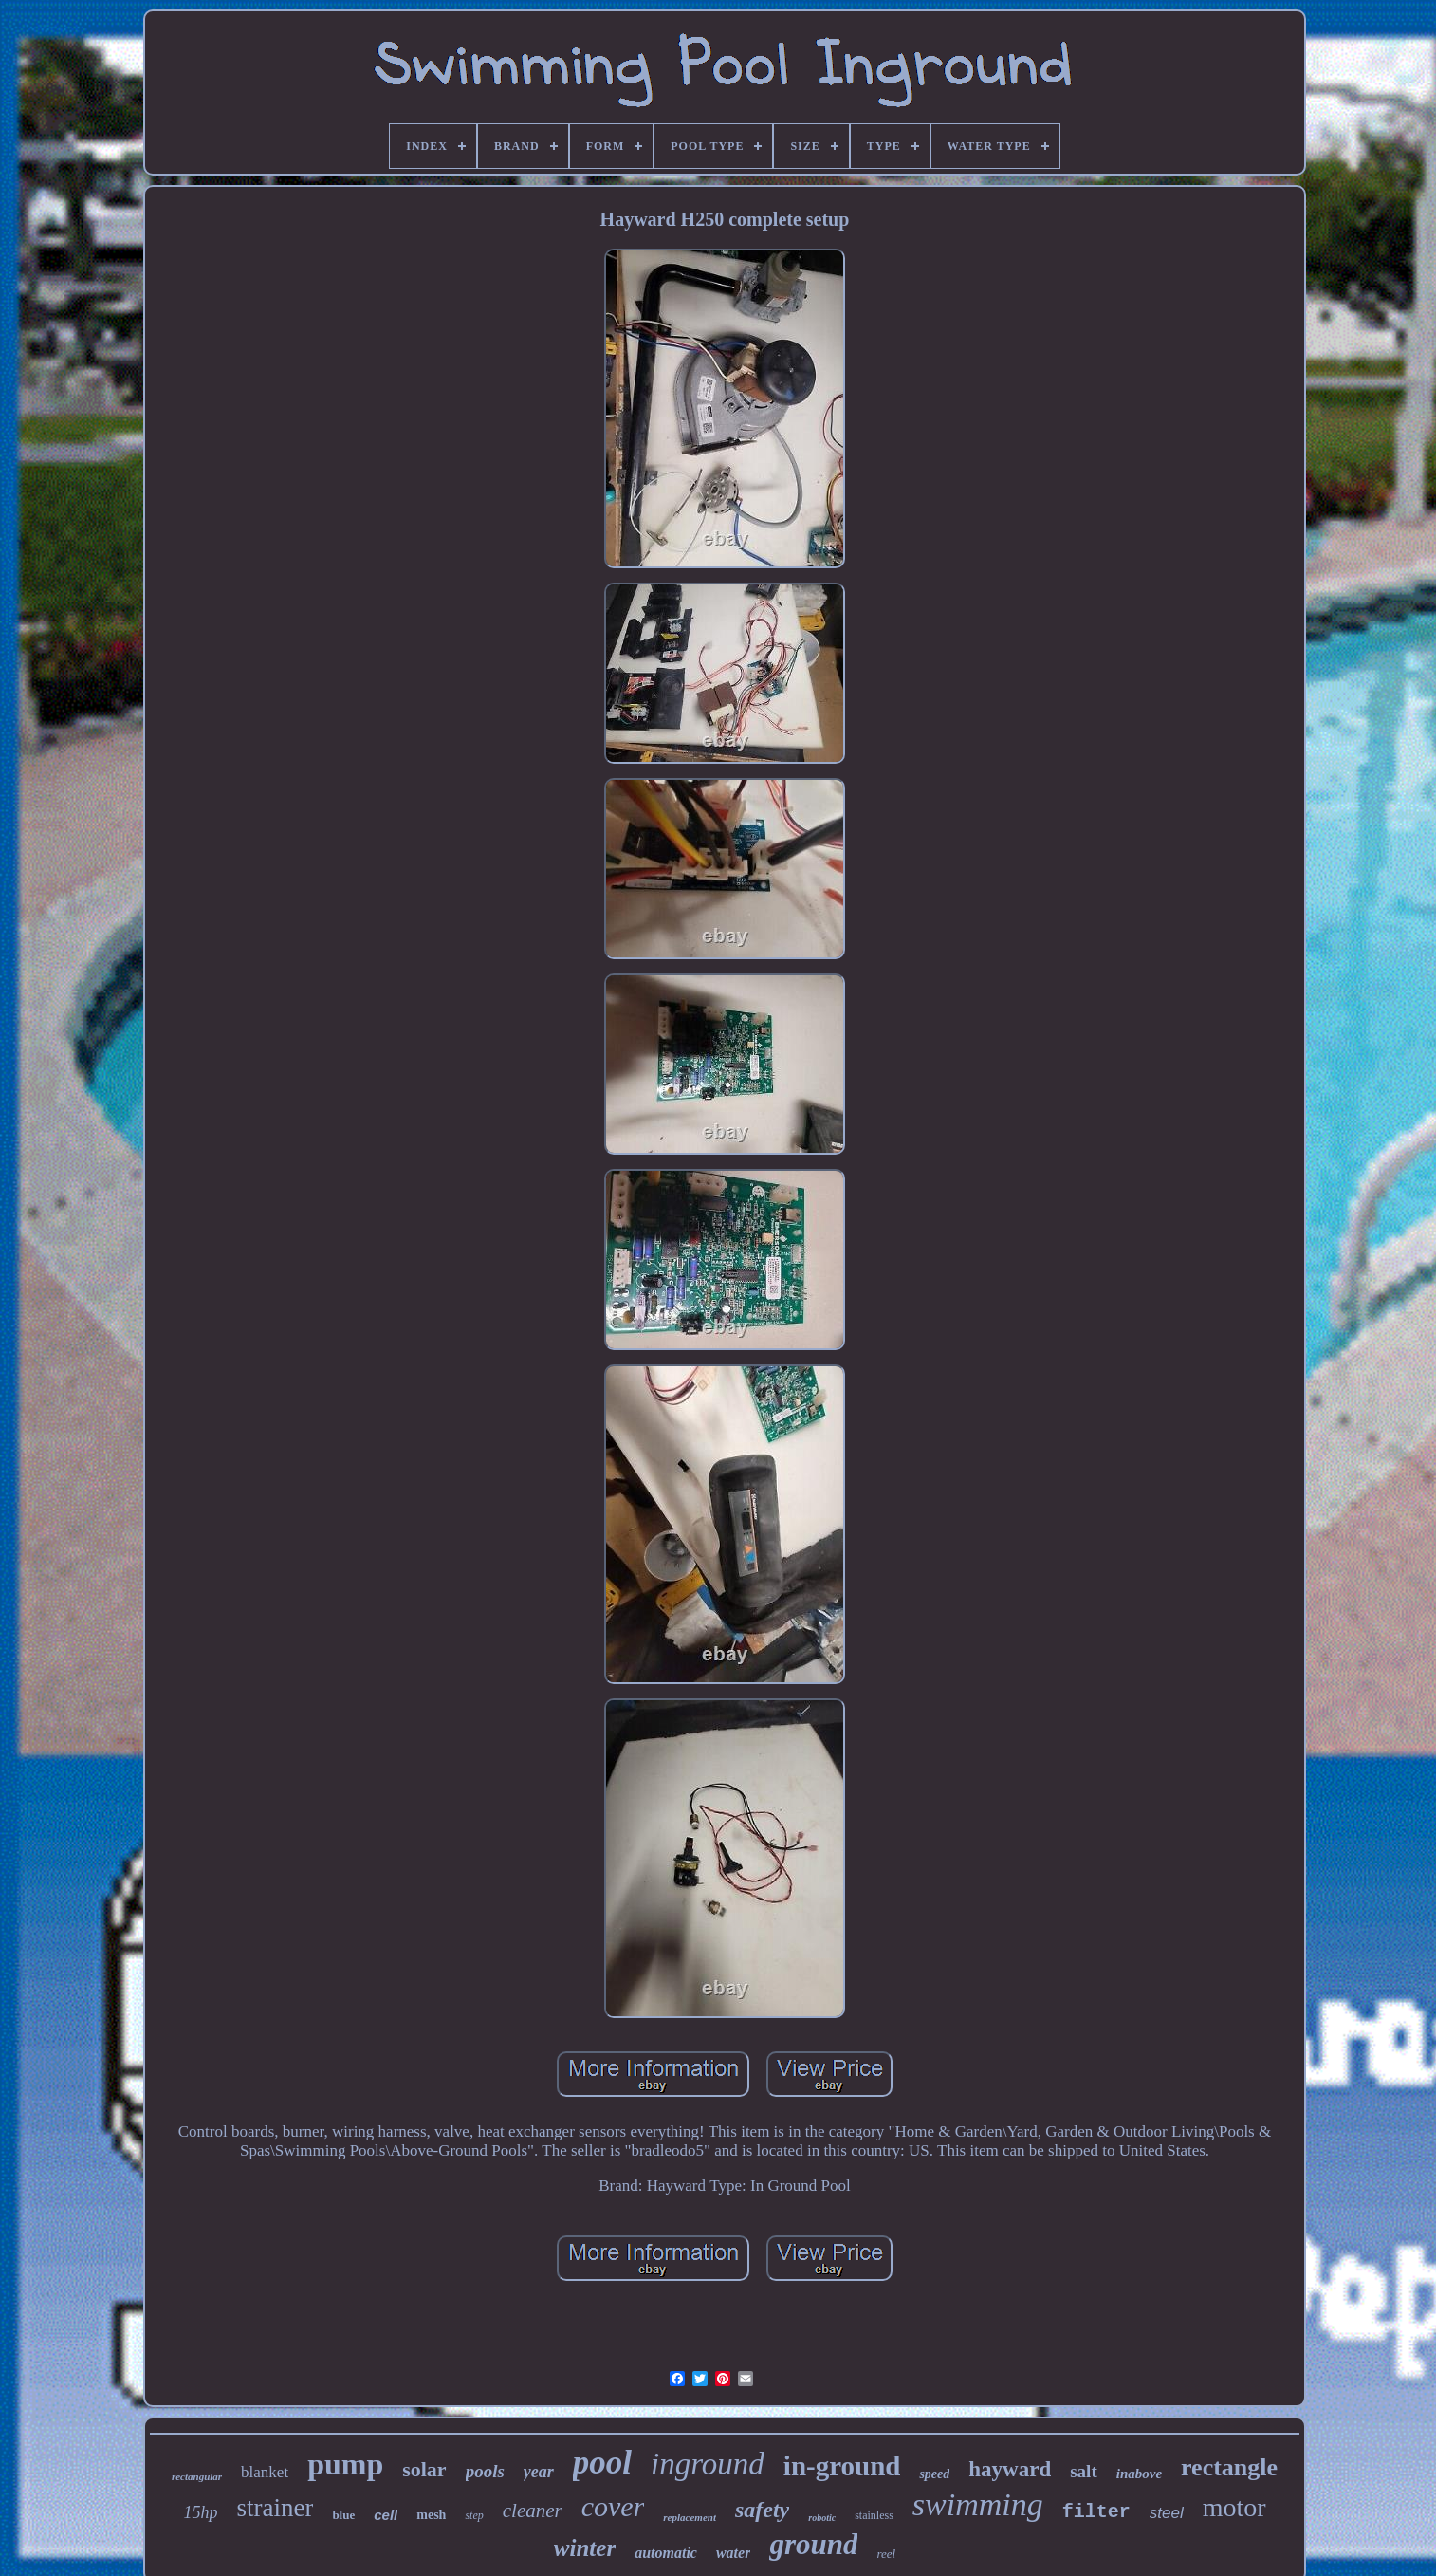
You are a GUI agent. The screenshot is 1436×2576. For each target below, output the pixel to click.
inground (707, 2464)
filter (1096, 2512)
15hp (200, 2512)
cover (613, 2506)
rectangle (1229, 2467)
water (733, 2553)
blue (343, 2515)
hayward (1009, 2469)
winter (585, 2548)
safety (762, 2509)
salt (1083, 2471)
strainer (274, 2507)
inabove (1139, 2473)
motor (1234, 2507)
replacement (689, 2517)
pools (485, 2471)
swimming (977, 2504)
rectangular (197, 2476)
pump (345, 2464)
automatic (666, 2553)
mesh (431, 2515)
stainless (874, 2515)
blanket (264, 2472)
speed (934, 2474)
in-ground (842, 2466)
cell (385, 2515)
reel (885, 2554)
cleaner (532, 2510)
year (539, 2471)
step (474, 2515)
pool (602, 2462)
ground (813, 2544)
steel (1167, 2513)
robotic (822, 2517)
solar (424, 2469)
